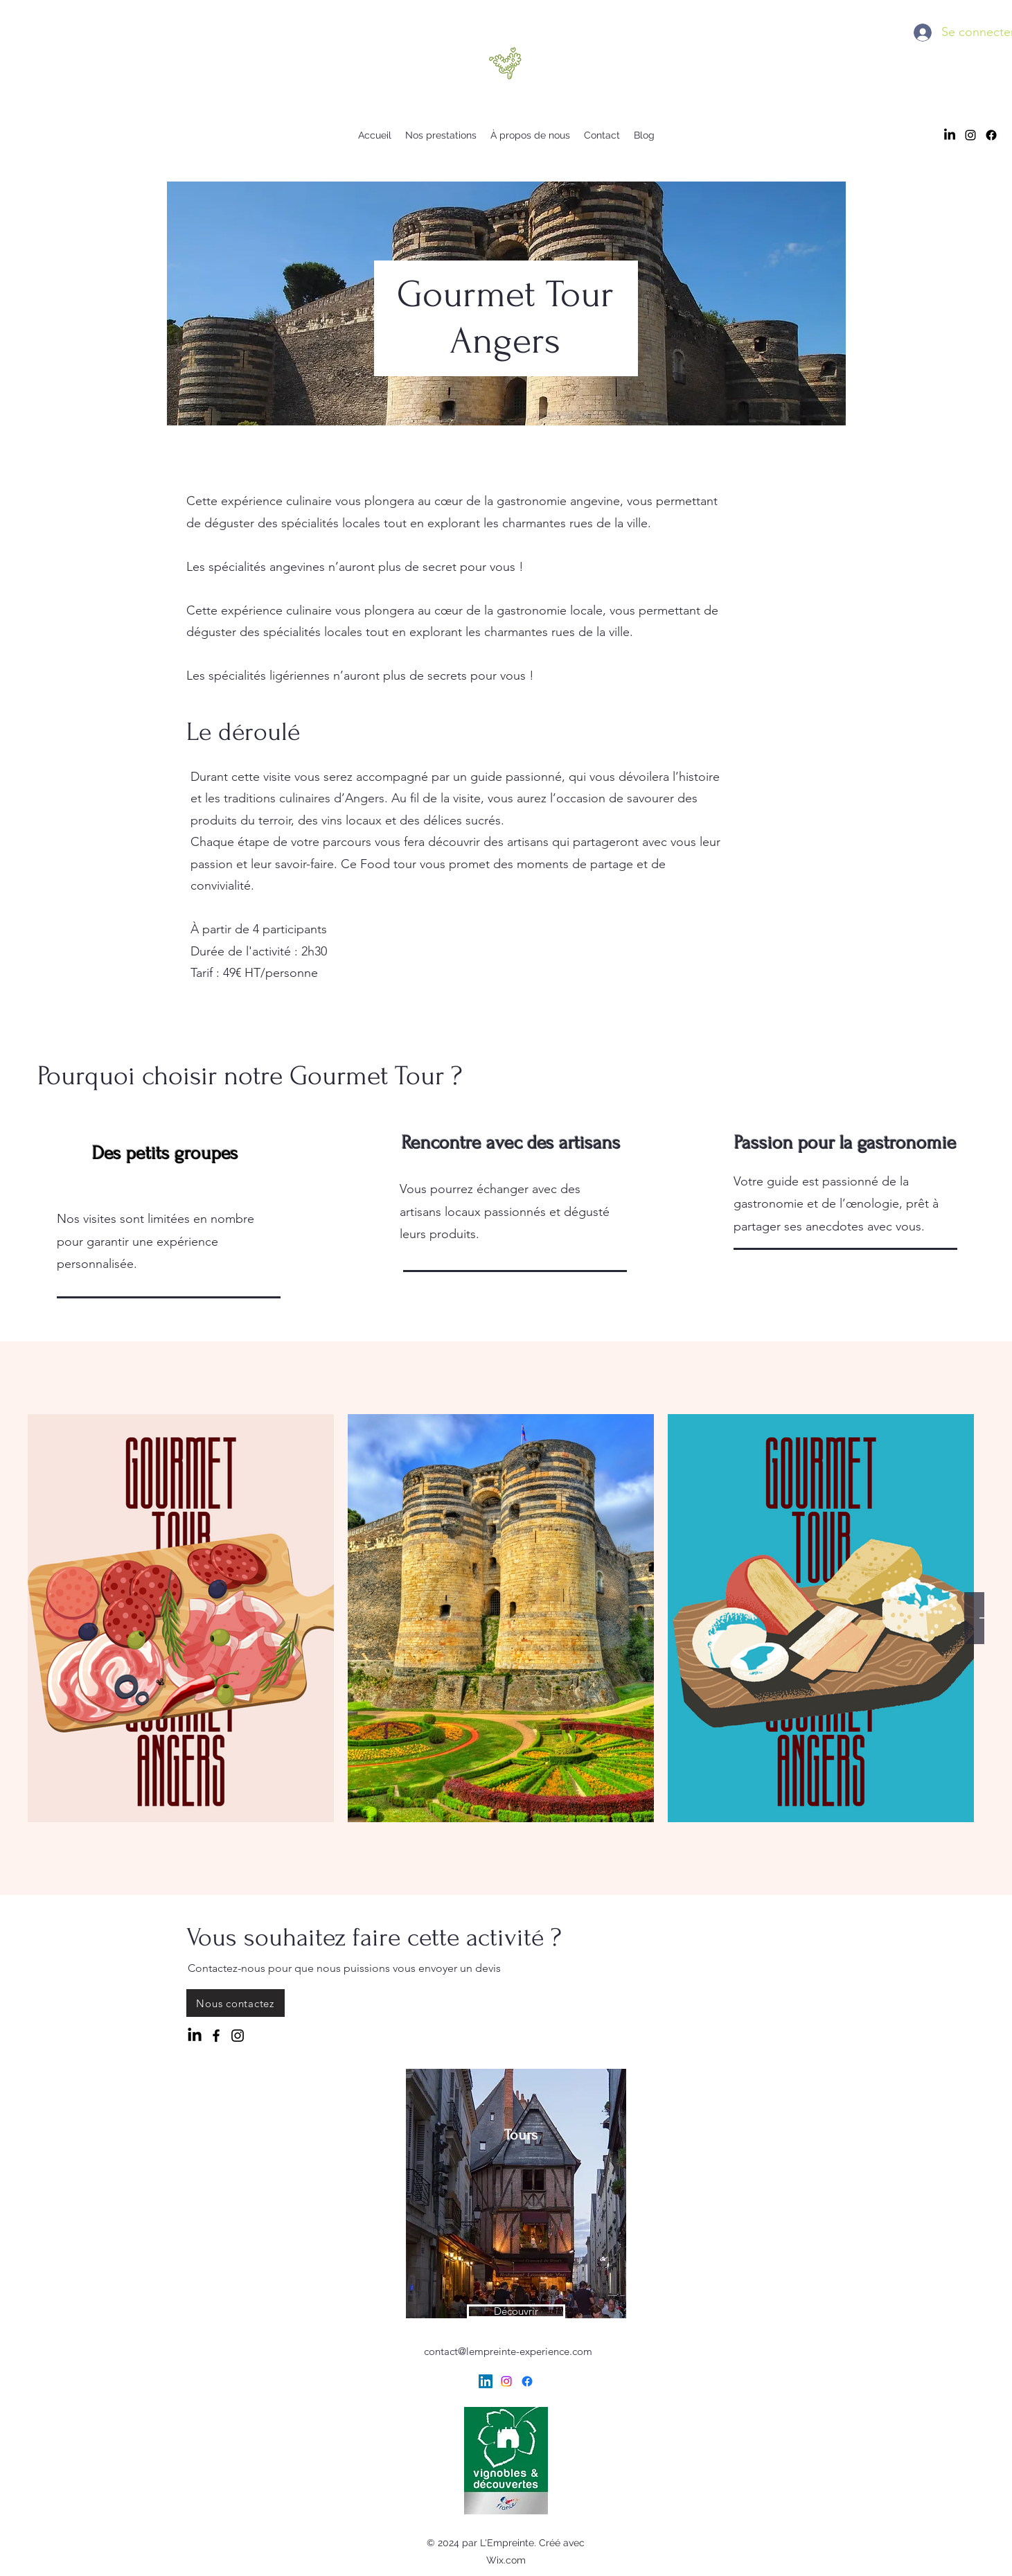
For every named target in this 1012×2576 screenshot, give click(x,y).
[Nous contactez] (235, 2003)
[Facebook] (991, 135)
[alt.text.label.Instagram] (970, 135)
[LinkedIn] (950, 135)
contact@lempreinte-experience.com (508, 2351)
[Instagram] (237, 2035)
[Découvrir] (516, 2311)
